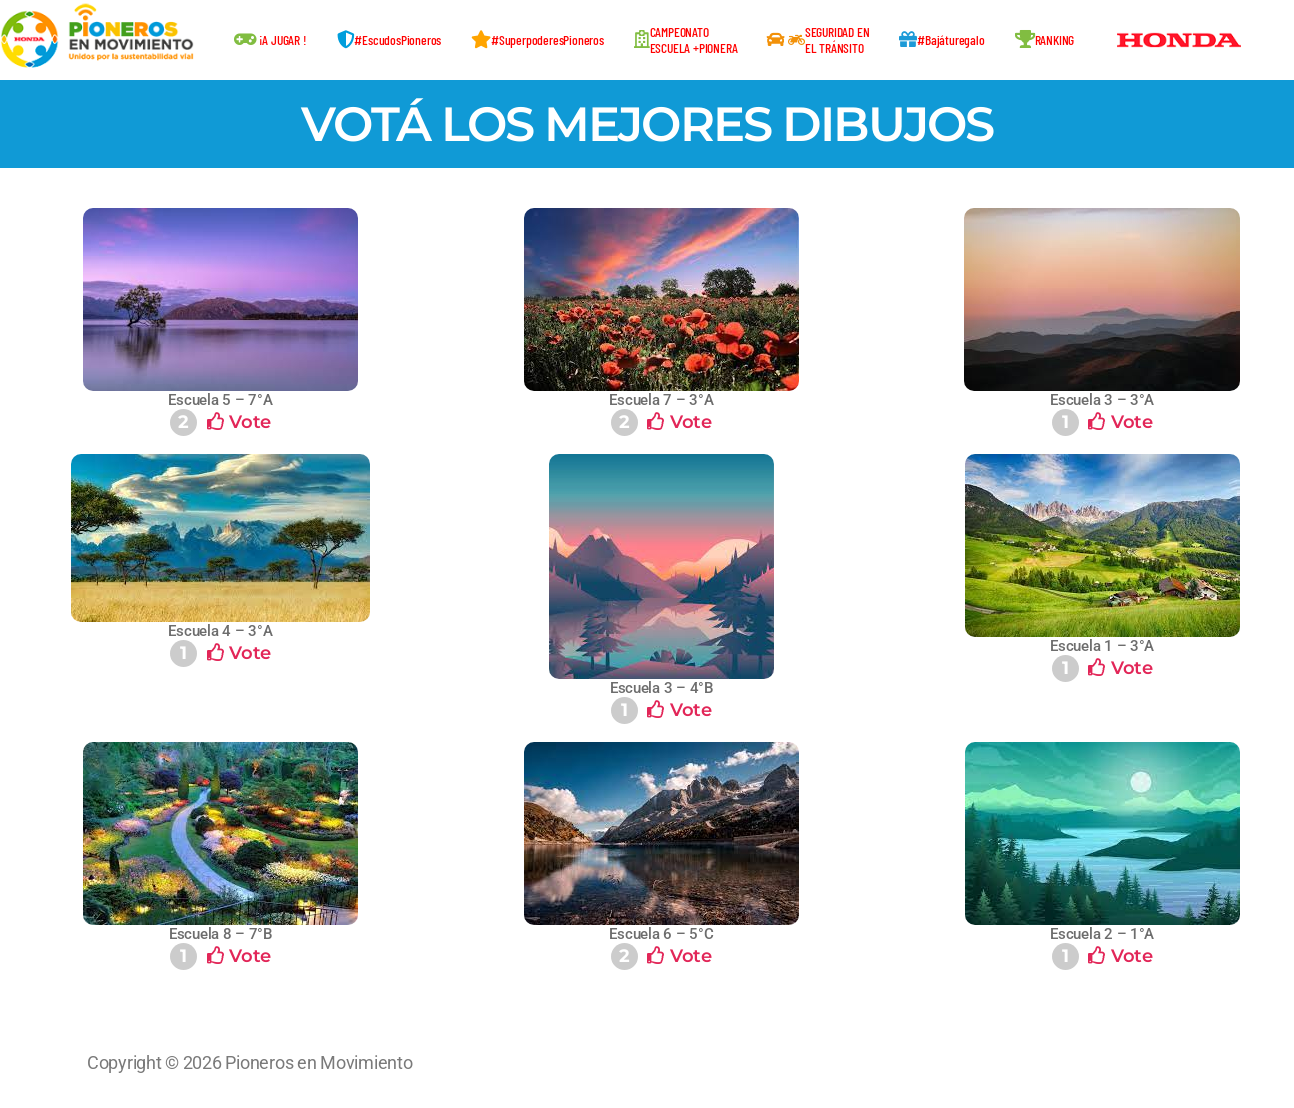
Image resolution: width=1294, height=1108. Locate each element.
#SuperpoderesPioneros (537, 39)
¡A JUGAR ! (270, 39)
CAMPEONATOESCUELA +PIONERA (686, 39)
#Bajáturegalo (941, 39)
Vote (220, 422)
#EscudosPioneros (389, 39)
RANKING (1044, 39)
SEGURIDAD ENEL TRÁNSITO (818, 39)
